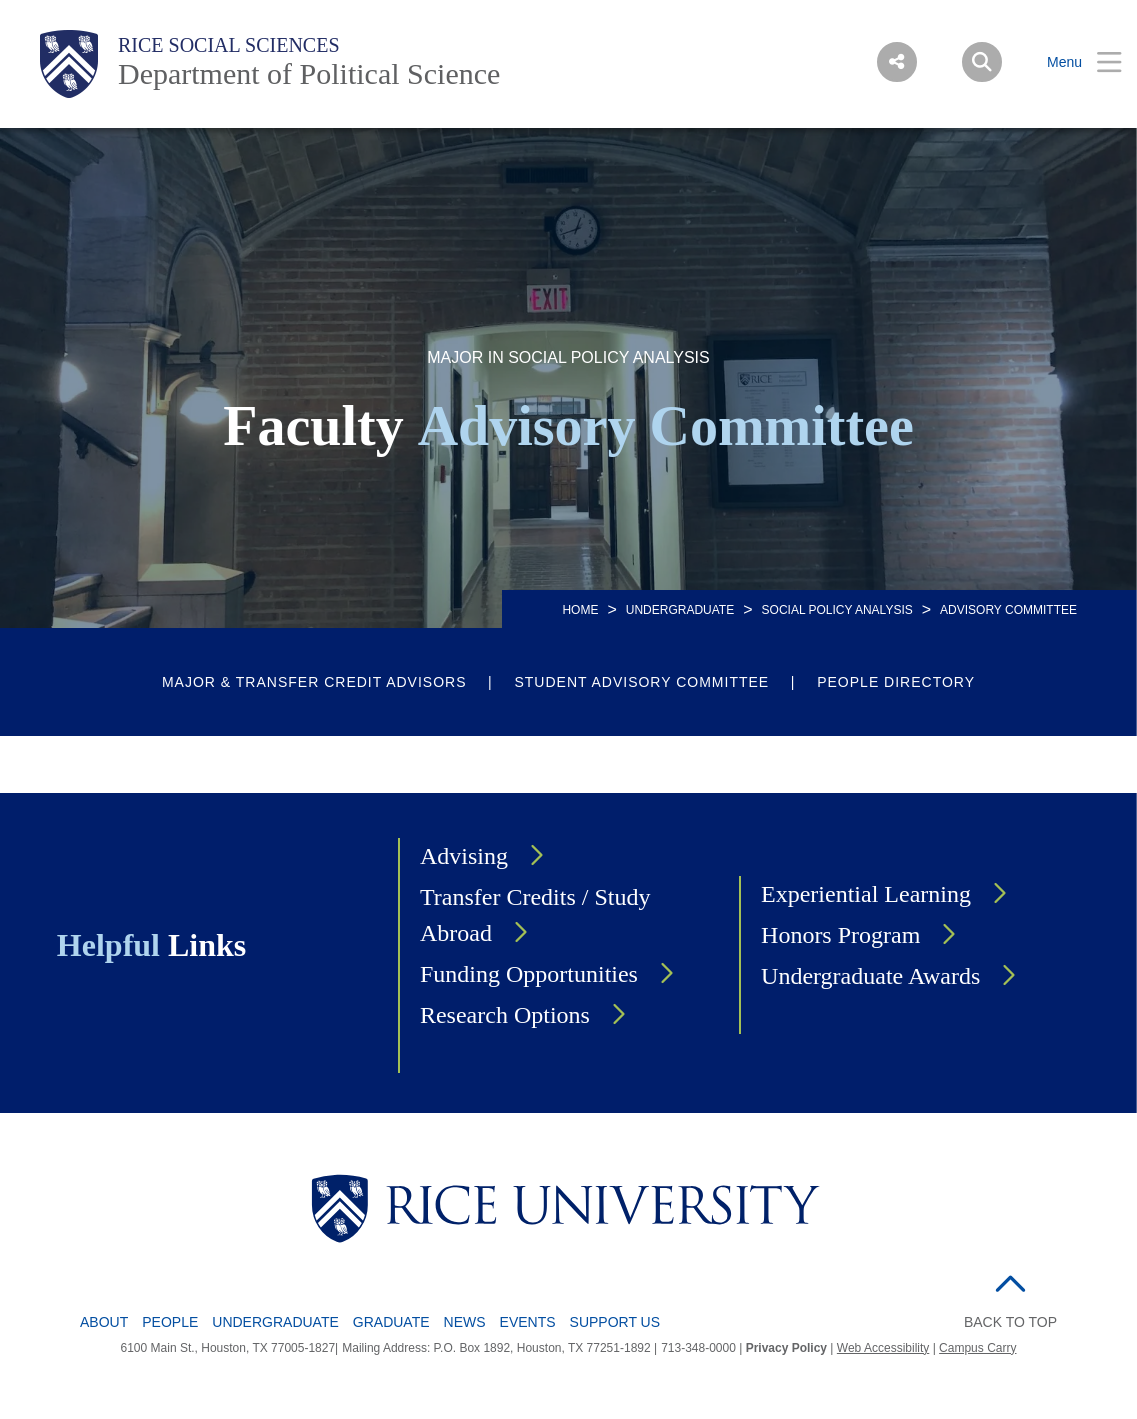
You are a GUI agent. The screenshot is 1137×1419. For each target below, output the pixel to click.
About (104, 1322)
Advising (464, 856)
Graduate (391, 1322)
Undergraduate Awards (870, 976)
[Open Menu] (1072, 62)
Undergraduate (275, 1322)
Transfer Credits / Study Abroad (535, 915)
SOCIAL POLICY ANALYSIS (837, 610)
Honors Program (840, 935)
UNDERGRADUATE (680, 610)
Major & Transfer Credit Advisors (314, 682)
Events (528, 1322)
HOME (580, 610)
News (465, 1322)
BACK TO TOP (1010, 1322)
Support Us (615, 1322)
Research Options (505, 1015)
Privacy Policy (786, 1348)
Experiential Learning (866, 894)
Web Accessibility (883, 1348)
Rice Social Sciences (229, 45)
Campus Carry (977, 1348)
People (170, 1322)
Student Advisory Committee (641, 682)
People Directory (896, 682)
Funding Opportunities (529, 974)
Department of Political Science (309, 73)
